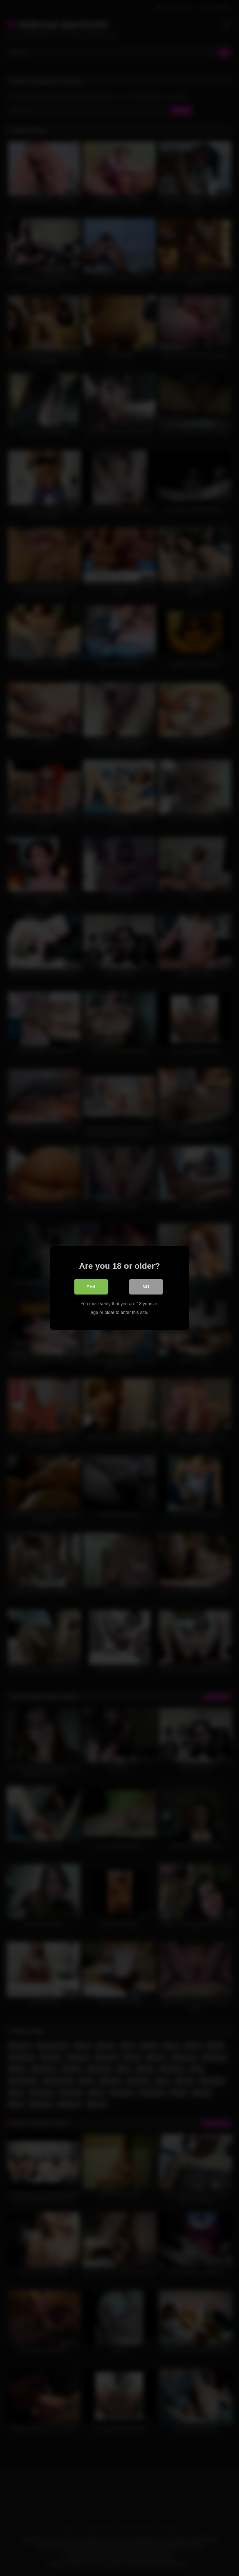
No (146, 1286)
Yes (90, 1286)
